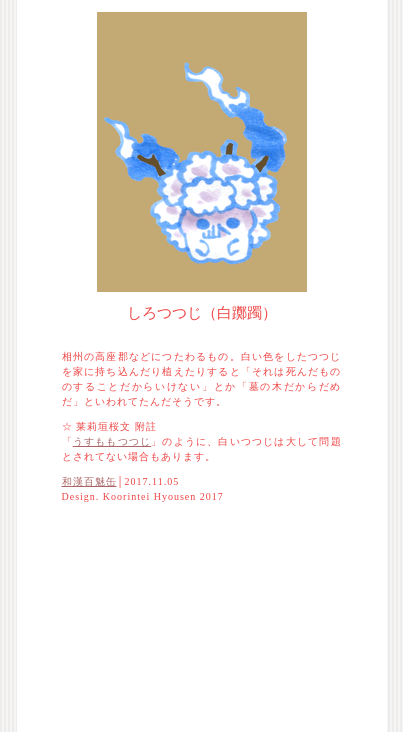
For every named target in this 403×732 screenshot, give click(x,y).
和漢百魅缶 (89, 481)
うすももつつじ (112, 441)
